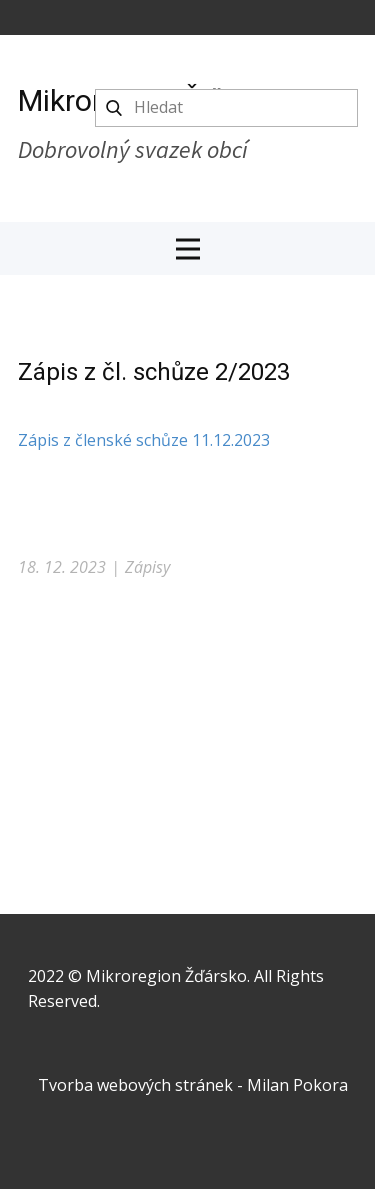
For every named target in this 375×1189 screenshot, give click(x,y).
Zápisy (147, 567)
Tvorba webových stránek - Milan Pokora (193, 1085)
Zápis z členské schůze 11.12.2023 (144, 440)
